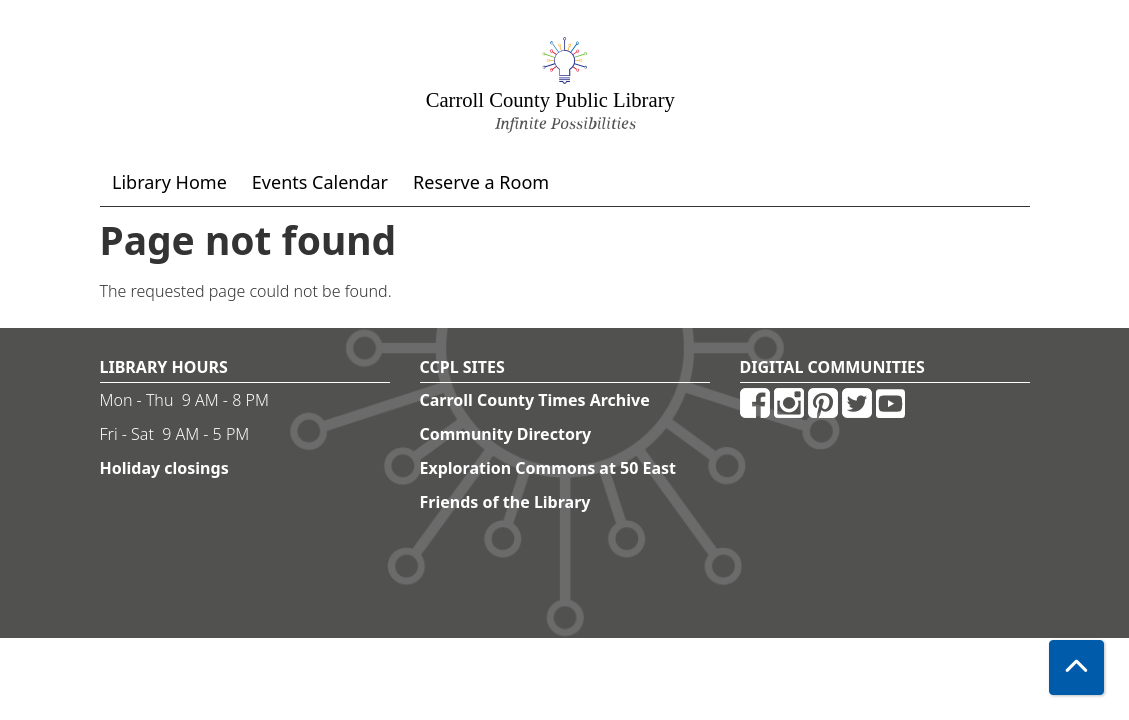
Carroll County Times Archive (535, 400)
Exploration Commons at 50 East (548, 468)
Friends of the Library (505, 502)
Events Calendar (320, 182)
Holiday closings (164, 468)
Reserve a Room (481, 182)
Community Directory (506, 434)
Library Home (169, 182)
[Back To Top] (1076, 667)
